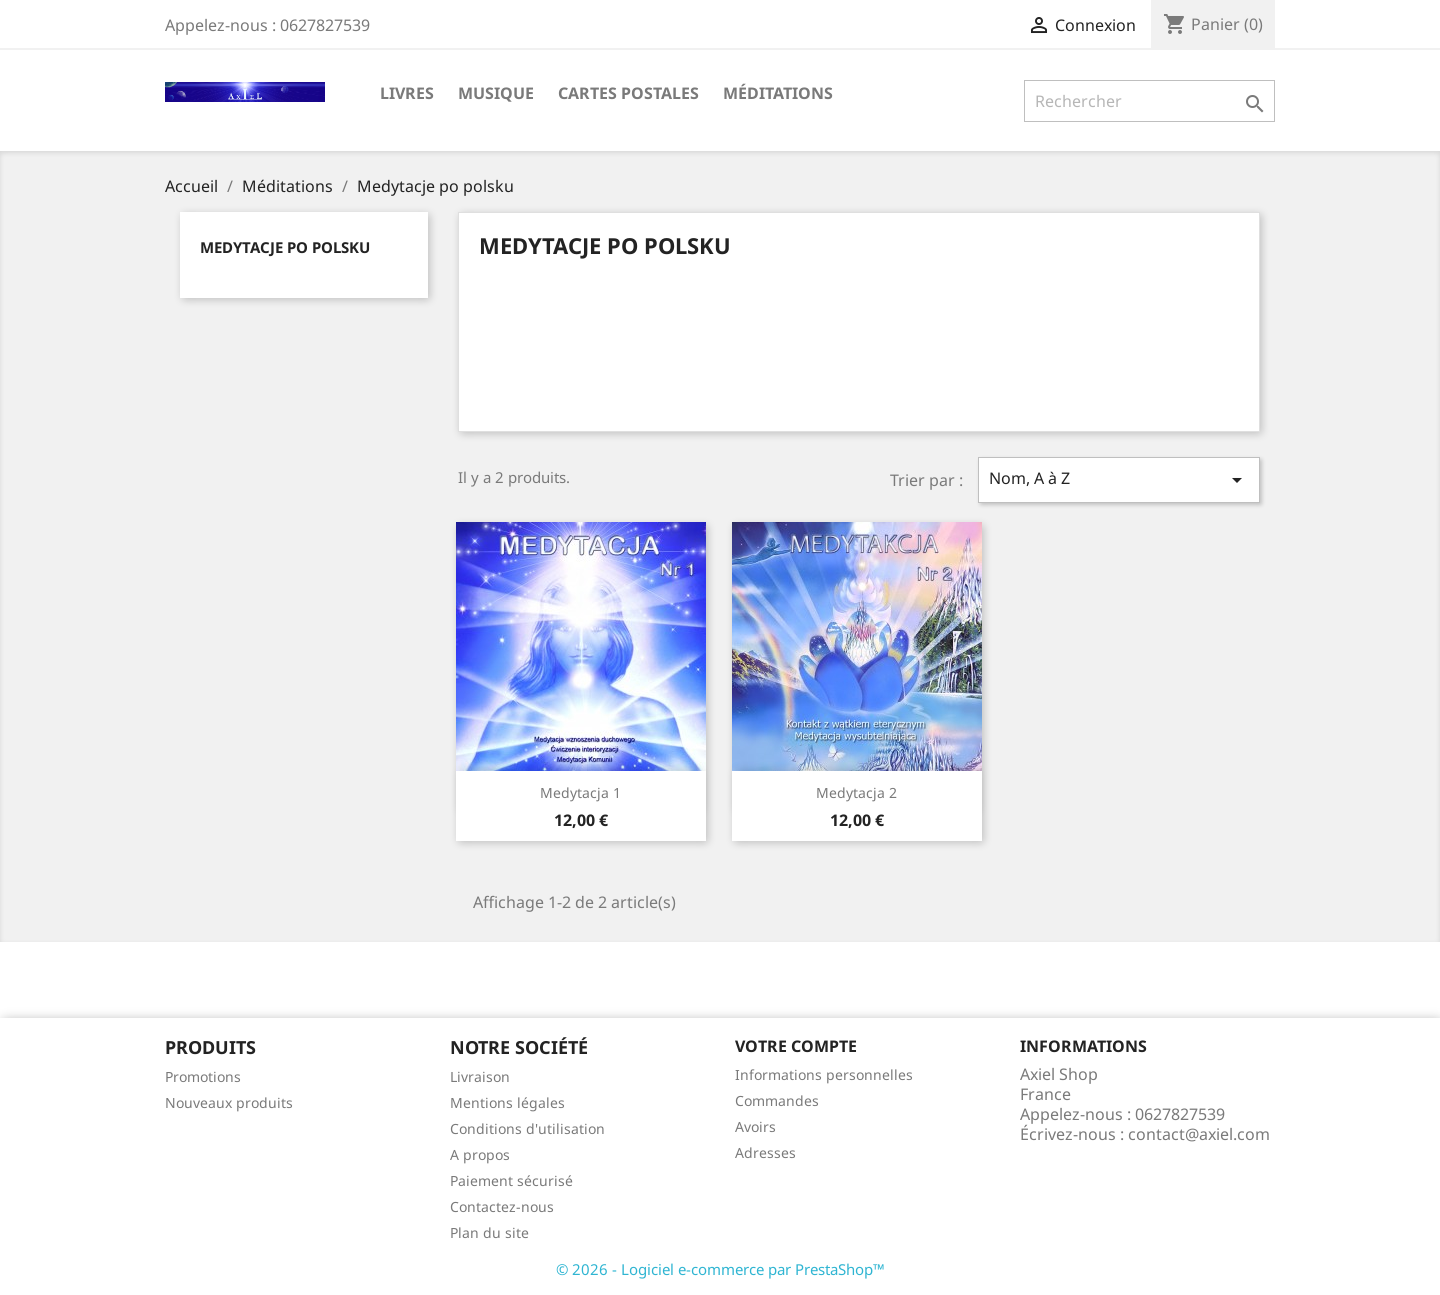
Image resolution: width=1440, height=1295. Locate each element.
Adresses (765, 1152)
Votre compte (796, 1046)
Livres (407, 93)
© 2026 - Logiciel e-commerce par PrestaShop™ (720, 1269)
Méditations (778, 93)
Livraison (480, 1076)
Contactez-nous (502, 1206)
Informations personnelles (824, 1074)
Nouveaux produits (229, 1102)
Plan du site (489, 1232)
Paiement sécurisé (511, 1180)
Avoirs (755, 1126)
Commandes (777, 1100)
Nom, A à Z (1119, 479)
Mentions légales (507, 1102)
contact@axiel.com (1199, 1134)
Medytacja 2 (856, 792)
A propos (480, 1154)
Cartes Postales (628, 93)
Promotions (203, 1076)
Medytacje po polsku (285, 247)
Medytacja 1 (580, 792)
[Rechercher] (1149, 101)
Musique (496, 93)
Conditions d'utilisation (527, 1128)
